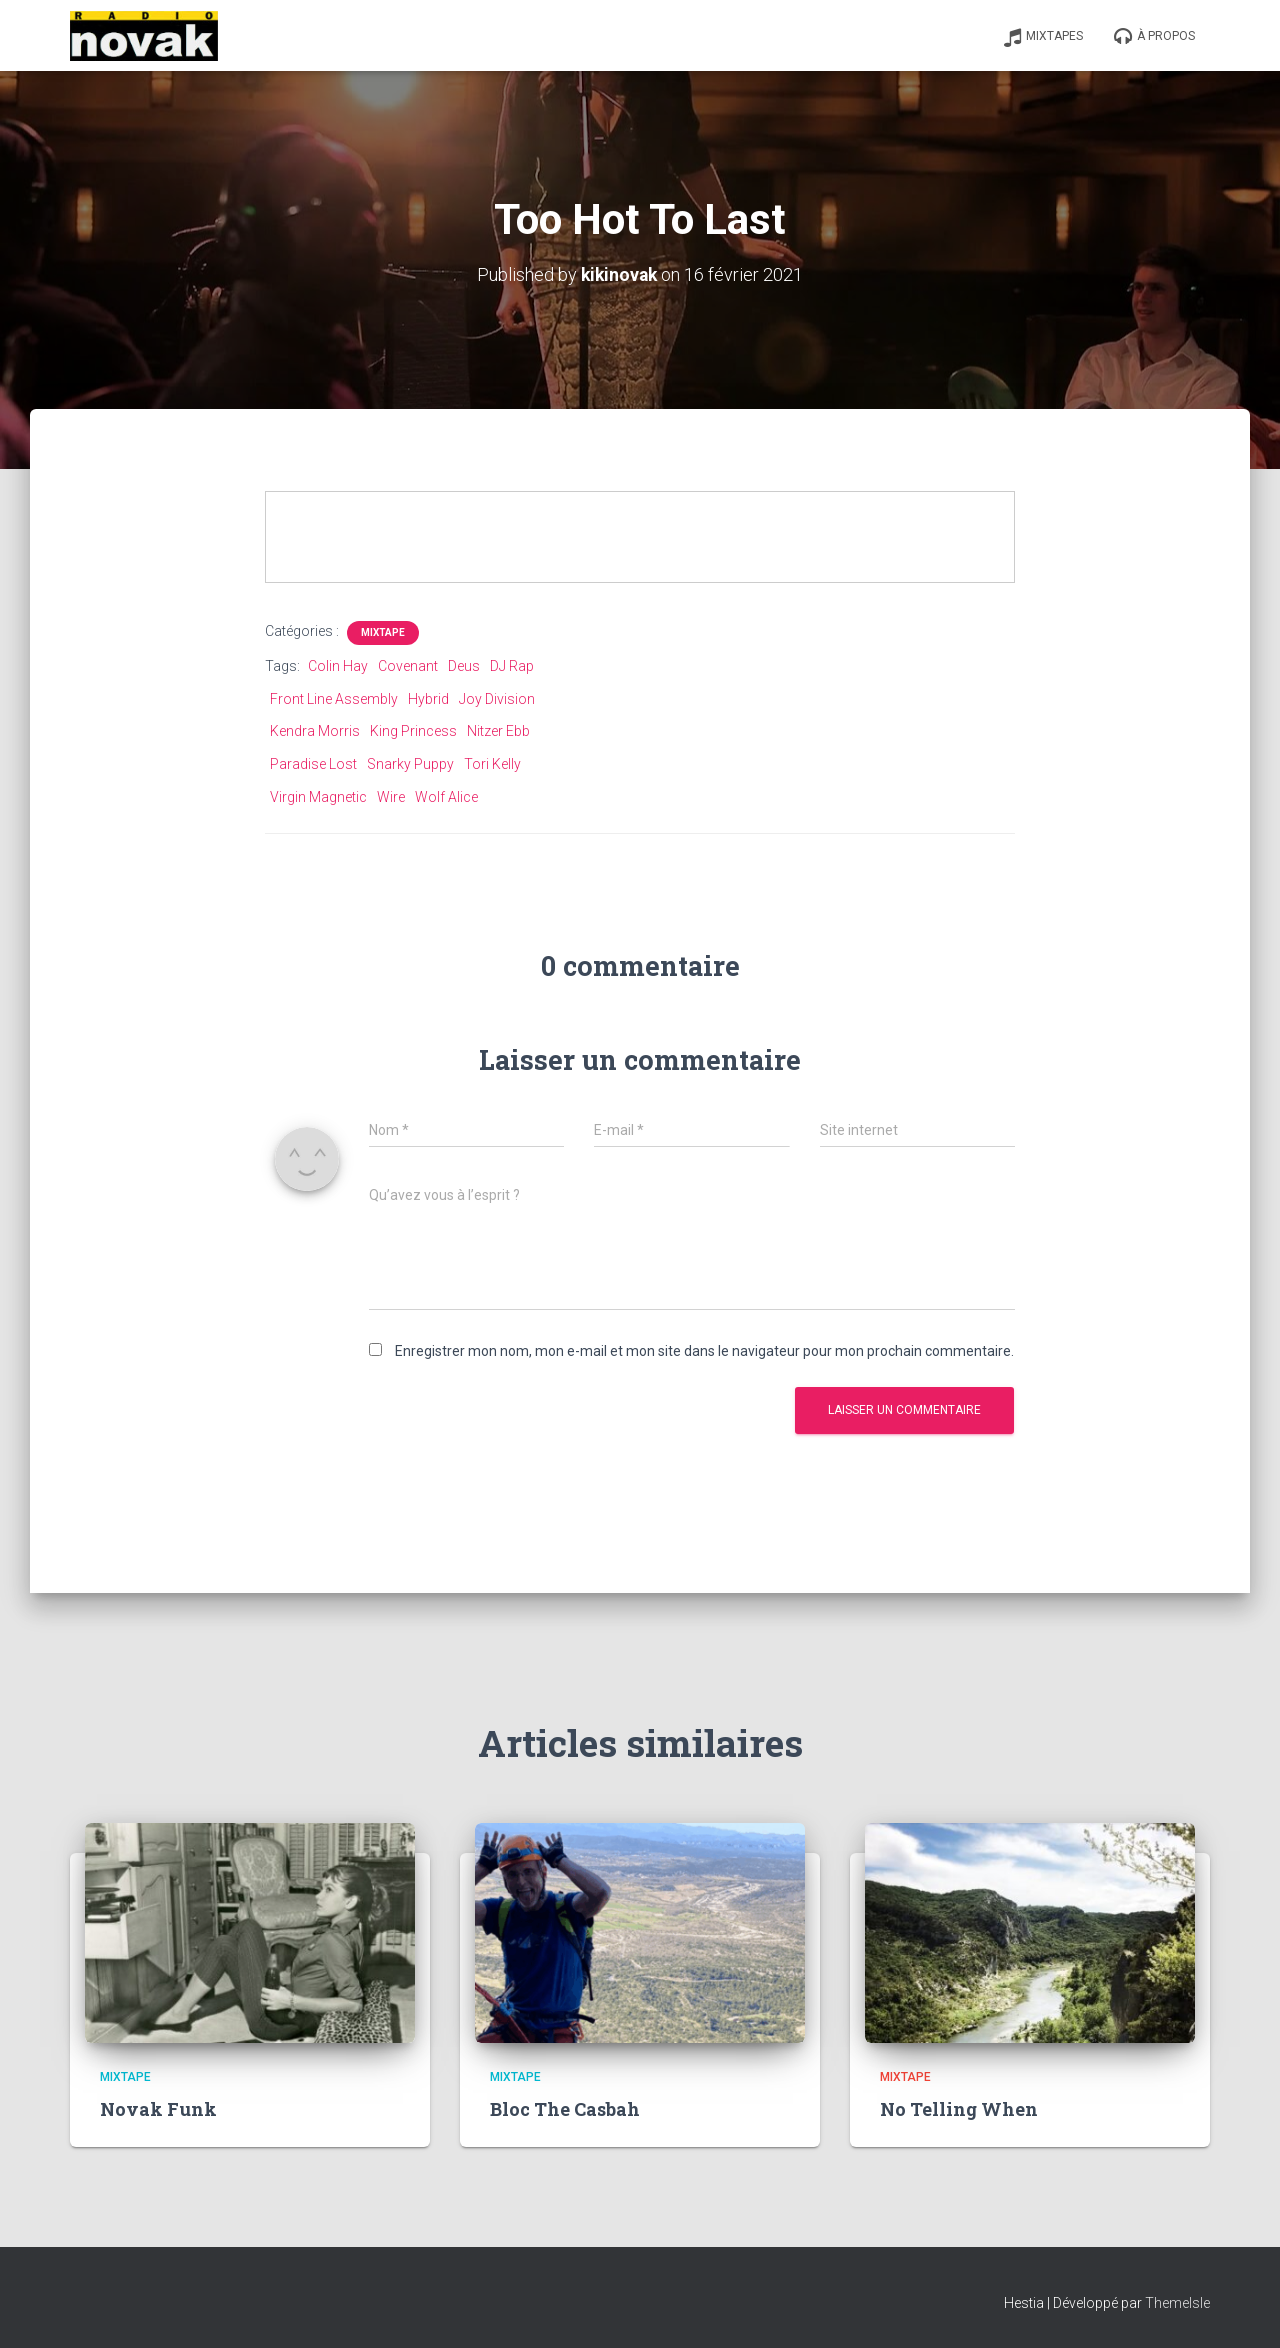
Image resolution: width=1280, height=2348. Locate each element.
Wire (391, 796)
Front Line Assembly (334, 699)
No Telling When (959, 2109)
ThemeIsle (1177, 2303)
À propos (1154, 37)
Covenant (408, 666)
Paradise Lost (313, 764)
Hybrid (428, 699)
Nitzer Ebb (498, 731)
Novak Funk (158, 2109)
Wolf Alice (446, 796)
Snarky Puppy (410, 764)
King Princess (413, 731)
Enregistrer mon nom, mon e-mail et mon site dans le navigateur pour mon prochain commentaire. (704, 1350)
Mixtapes (1042, 37)
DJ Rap (512, 666)
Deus (464, 666)
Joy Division (497, 699)
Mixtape (383, 632)
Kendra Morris (315, 731)
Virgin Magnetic (318, 796)
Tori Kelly (492, 764)
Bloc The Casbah (565, 2109)
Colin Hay (338, 666)
